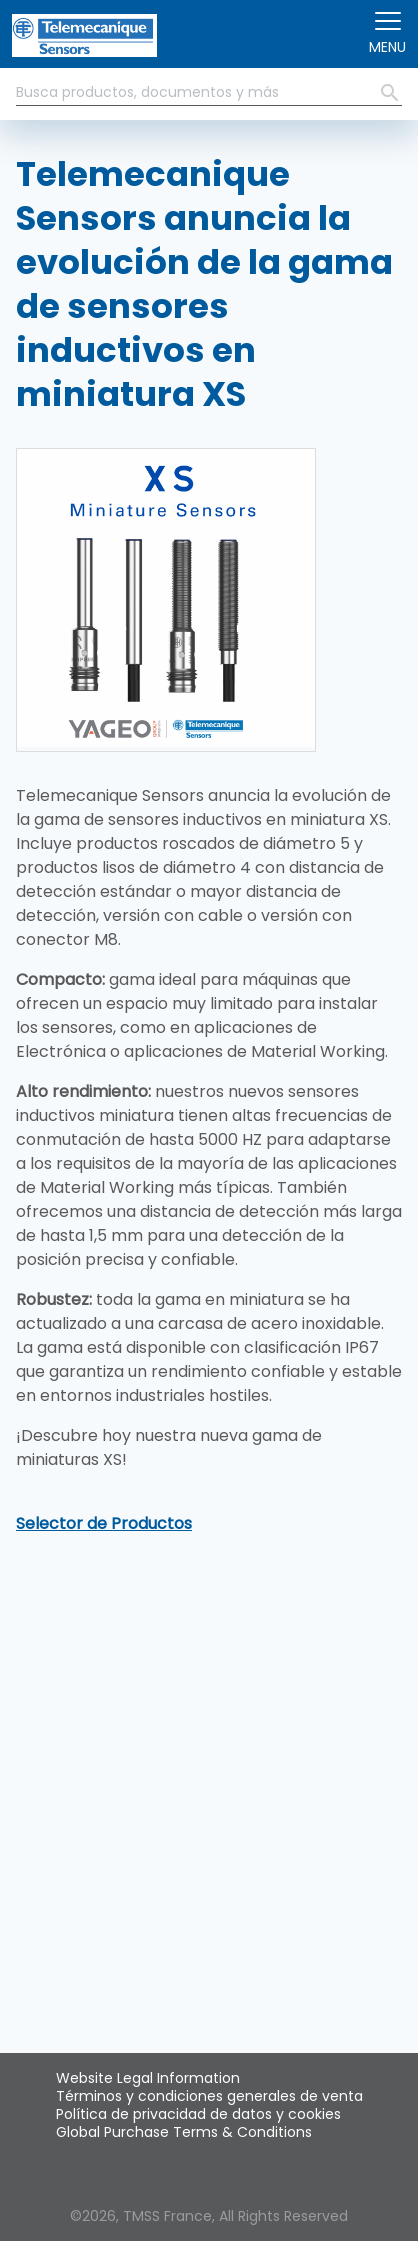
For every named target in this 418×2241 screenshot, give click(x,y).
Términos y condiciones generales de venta (209, 2096)
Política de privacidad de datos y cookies (198, 2114)
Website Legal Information (148, 2078)
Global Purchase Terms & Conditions (184, 2132)
